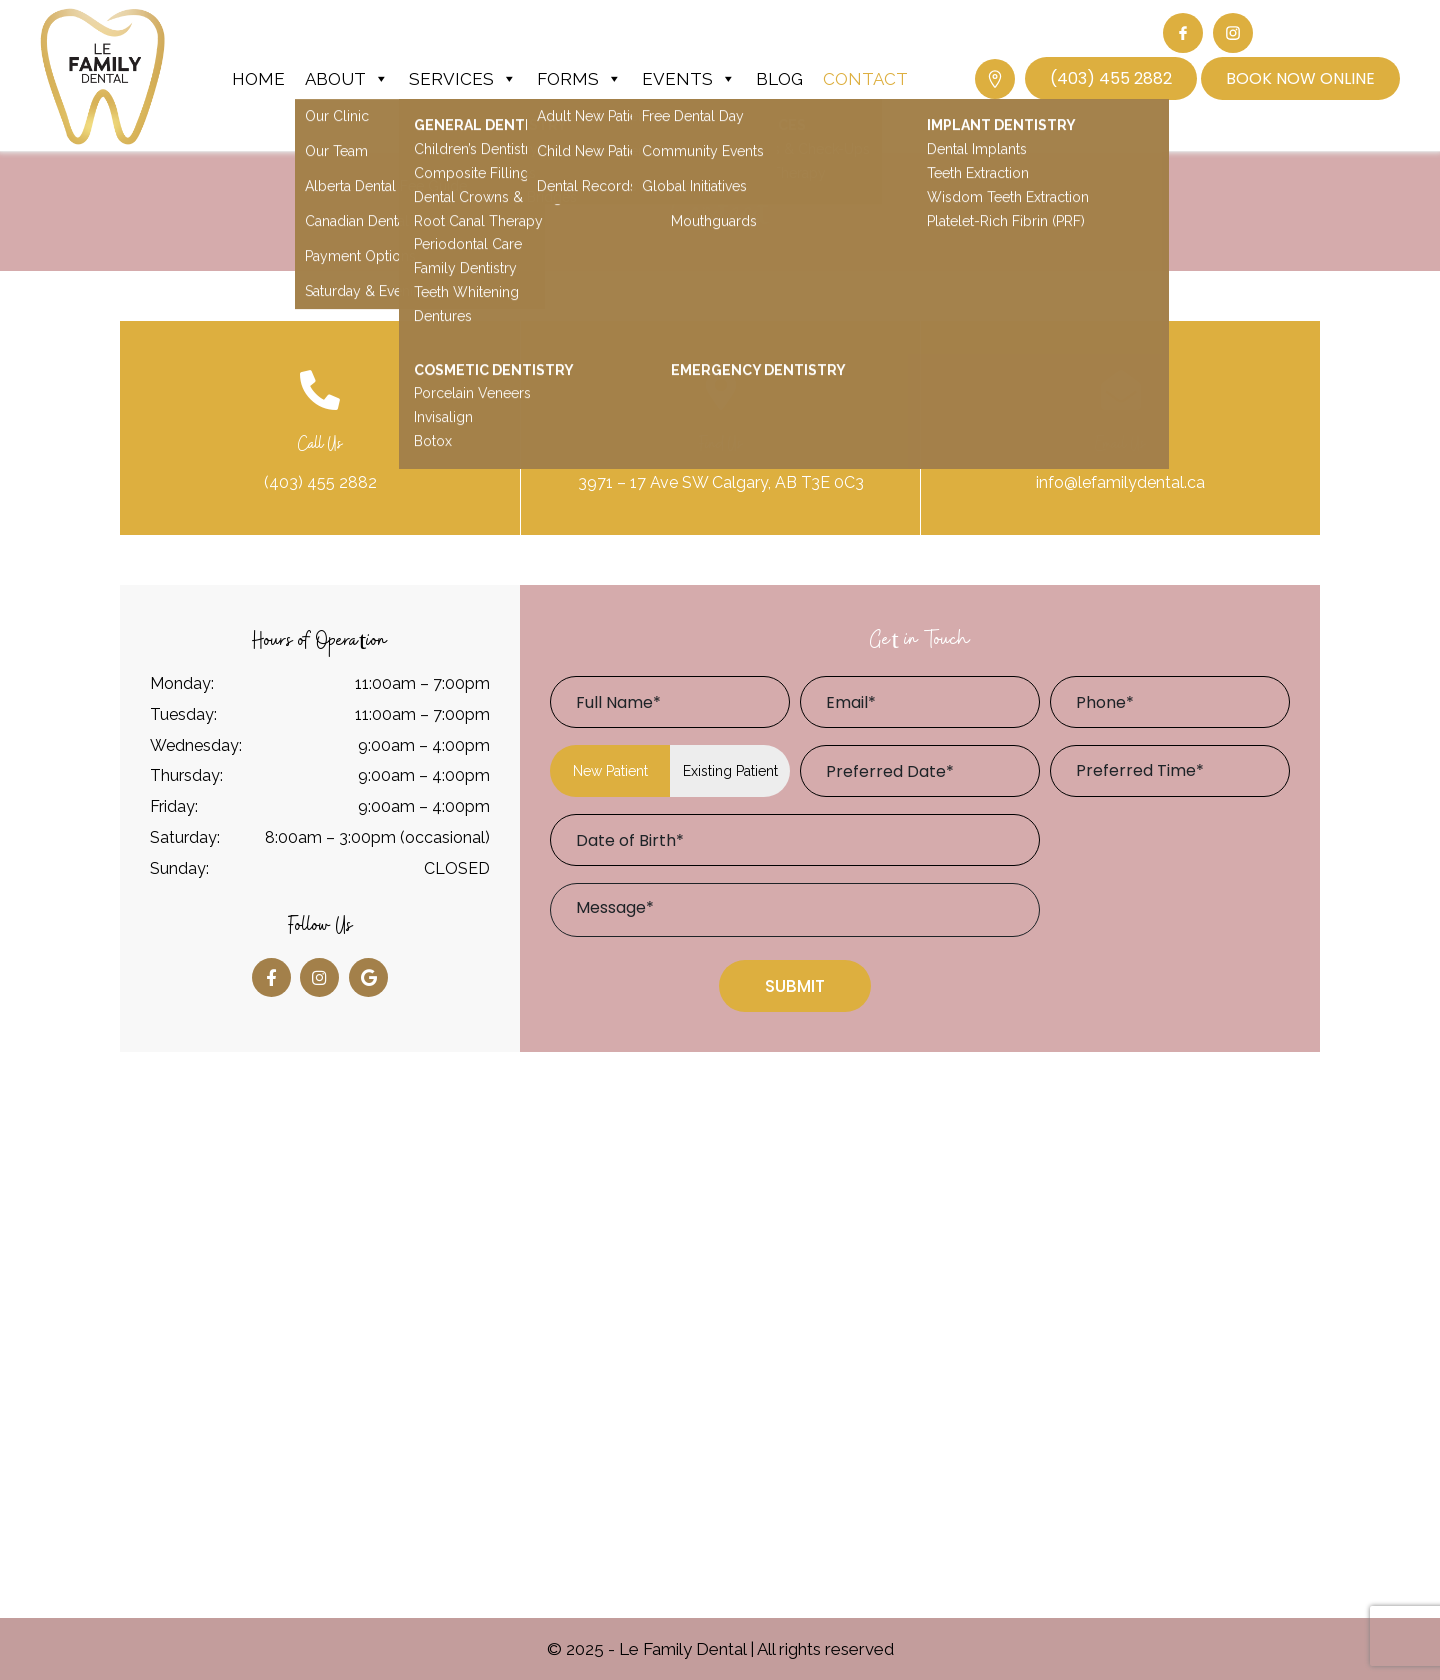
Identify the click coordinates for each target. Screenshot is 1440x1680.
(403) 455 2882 (1111, 78)
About (347, 79)
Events (689, 79)
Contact (865, 79)
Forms (579, 79)
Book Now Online (1300, 78)
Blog (779, 79)
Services (463, 79)
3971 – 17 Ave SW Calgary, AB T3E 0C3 (721, 482)
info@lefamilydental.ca (1120, 482)
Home (258, 79)
